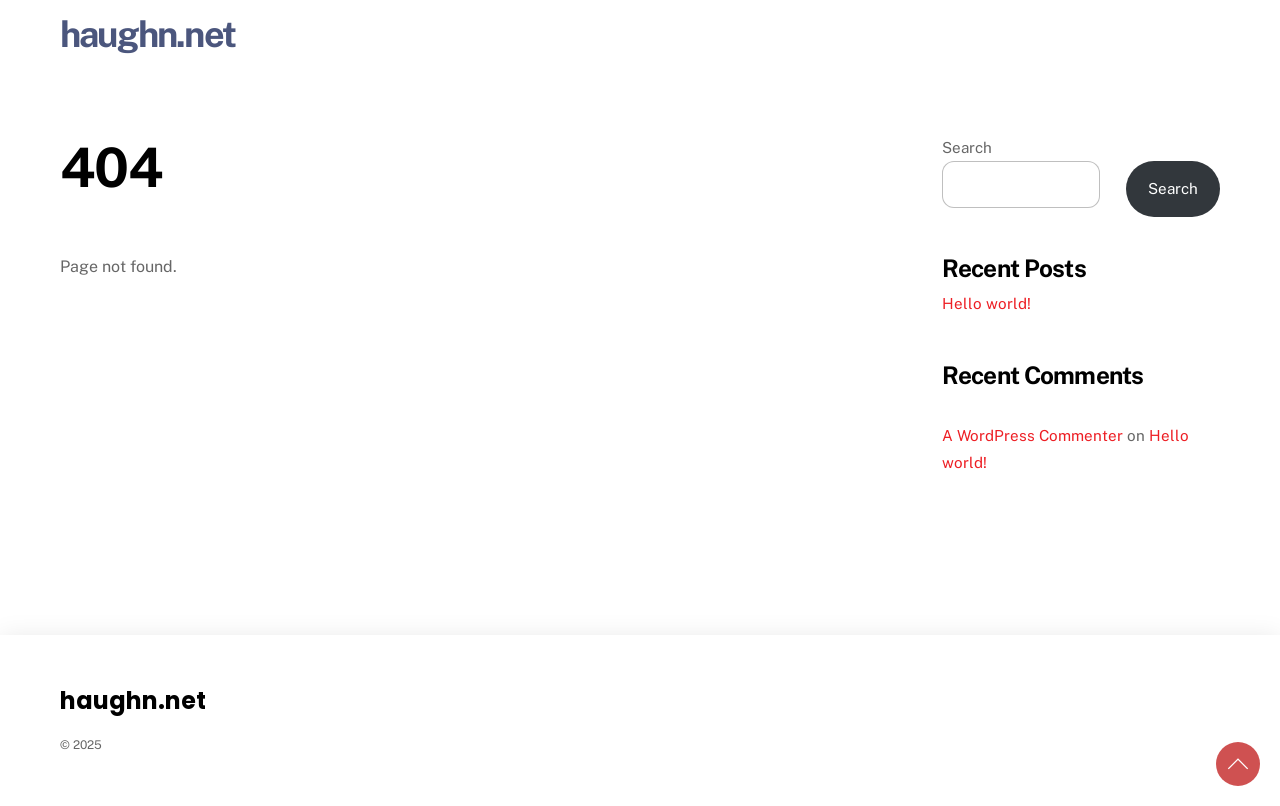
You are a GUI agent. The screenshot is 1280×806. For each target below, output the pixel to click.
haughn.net (147, 34)
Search (967, 147)
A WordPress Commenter (1032, 435)
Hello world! (986, 303)
